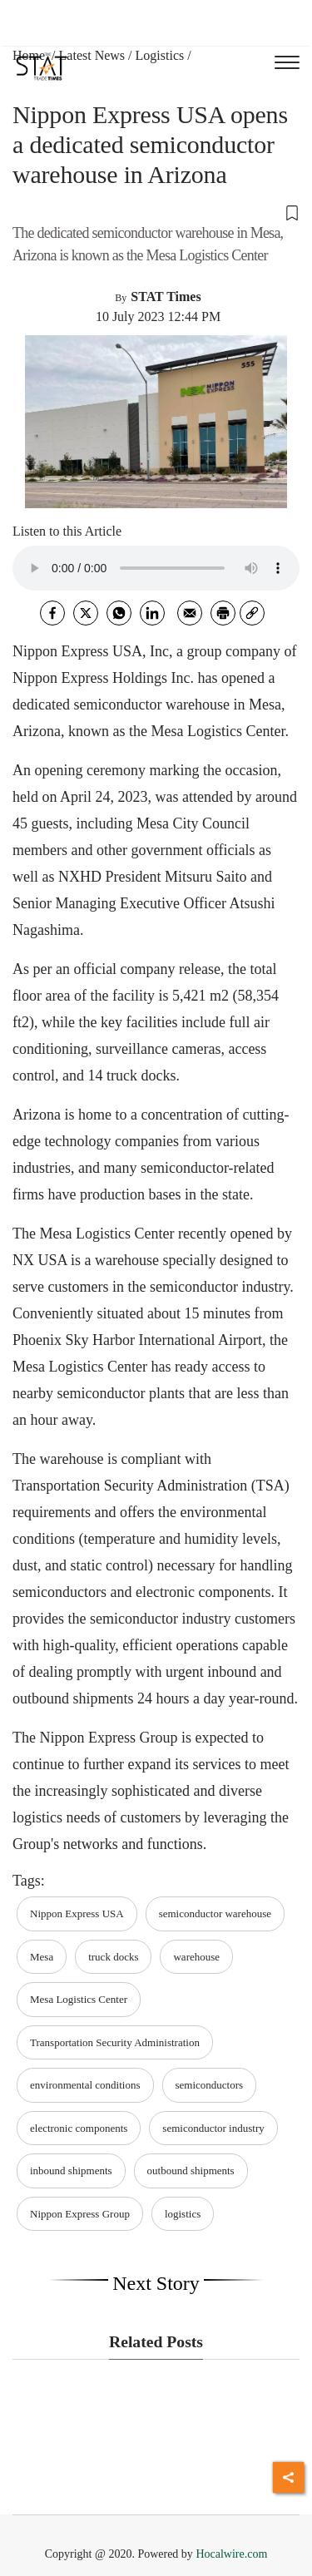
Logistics (160, 55)
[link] (252, 613)
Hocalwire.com (231, 2554)
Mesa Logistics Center (78, 1999)
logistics (183, 2214)
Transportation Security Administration (115, 2042)
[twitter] (85, 613)
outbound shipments (191, 2170)
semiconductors (210, 2085)
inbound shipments (71, 2170)
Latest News (92, 55)
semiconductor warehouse (215, 1913)
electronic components (78, 2128)
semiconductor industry (213, 2128)
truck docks (113, 1957)
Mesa (41, 1957)
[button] (156, 212)
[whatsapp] (118, 613)
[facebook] (52, 613)
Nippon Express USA (77, 1913)
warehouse (196, 1957)
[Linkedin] (152, 613)
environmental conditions (85, 2085)
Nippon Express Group (80, 2214)
